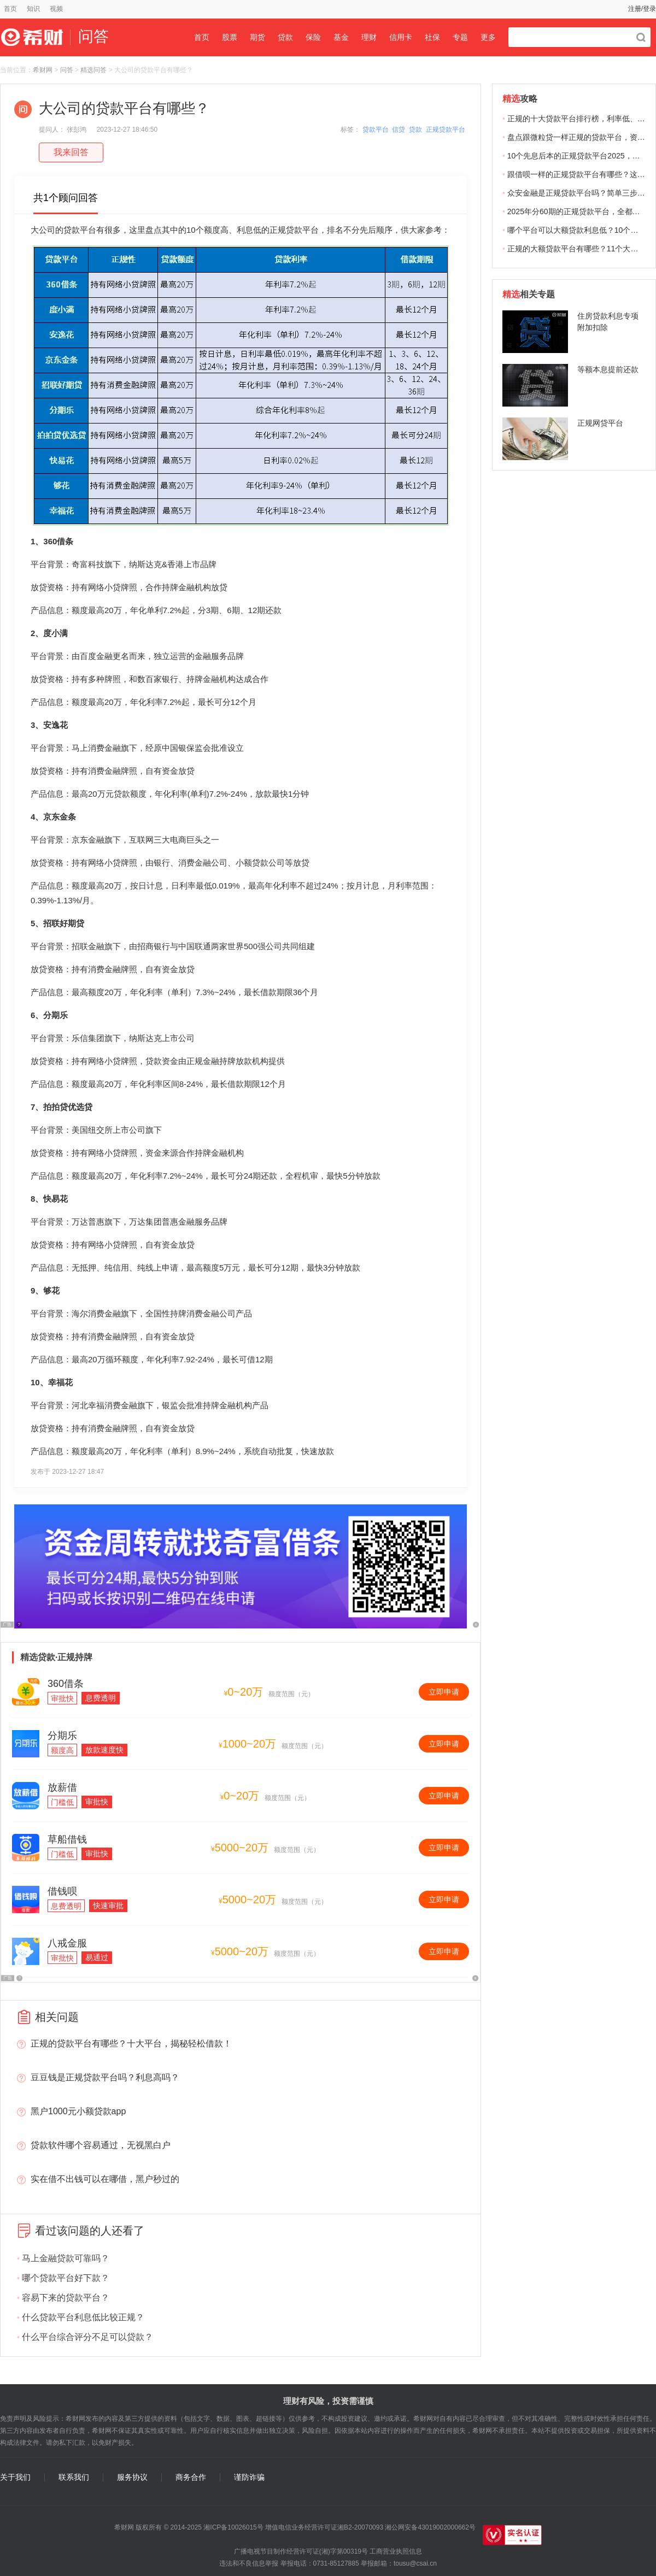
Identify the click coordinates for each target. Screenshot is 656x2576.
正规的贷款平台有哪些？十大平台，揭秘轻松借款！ (131, 2043)
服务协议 (132, 2477)
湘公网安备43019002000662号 (430, 2527)
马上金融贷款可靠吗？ (65, 2258)
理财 (369, 37)
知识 (33, 9)
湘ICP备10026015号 (233, 2527)
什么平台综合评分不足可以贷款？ (87, 2337)
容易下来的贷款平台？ (65, 2297)
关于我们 (15, 2477)
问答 (66, 70)
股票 (229, 37)
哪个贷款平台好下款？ (65, 2278)
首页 (10, 9)
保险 (313, 37)
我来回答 (71, 152)
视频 (56, 9)
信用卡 (400, 37)
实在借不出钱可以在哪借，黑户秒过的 (105, 2179)
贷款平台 (375, 129)
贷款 (285, 37)
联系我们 (73, 2477)
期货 (257, 37)
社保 (432, 37)
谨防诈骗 (249, 2477)
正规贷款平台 (445, 129)
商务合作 (190, 2477)
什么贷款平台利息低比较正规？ (83, 2317)
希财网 (42, 70)
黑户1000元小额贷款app (78, 2111)
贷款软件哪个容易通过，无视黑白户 (101, 2145)
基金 (341, 37)
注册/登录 (642, 9)
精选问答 (93, 70)
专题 (460, 37)
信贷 (398, 129)
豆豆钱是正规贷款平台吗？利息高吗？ (105, 2077)
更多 (488, 37)
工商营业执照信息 (396, 2551)
